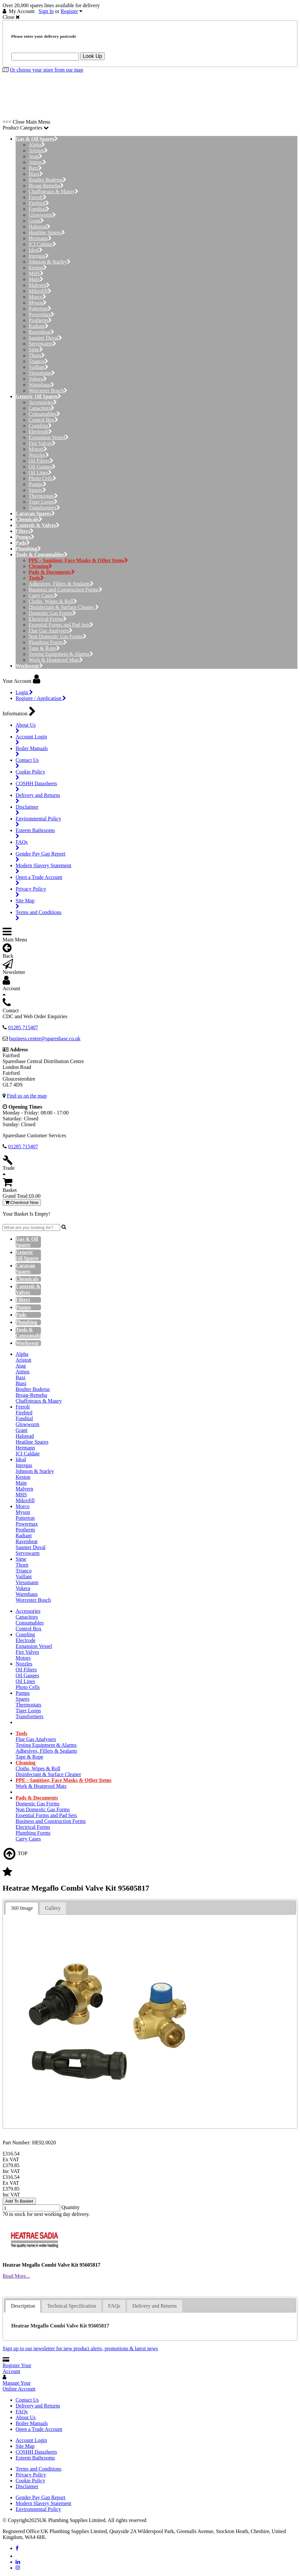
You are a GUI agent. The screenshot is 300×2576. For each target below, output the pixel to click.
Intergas (39, 256)
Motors (38, 449)
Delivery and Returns (38, 2405)
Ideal (36, 250)
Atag (35, 156)
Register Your (17, 2368)
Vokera (38, 379)
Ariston (38, 150)
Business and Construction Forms (65, 589)
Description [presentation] (23, 2306)
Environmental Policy (38, 2509)
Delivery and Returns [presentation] (154, 2306)
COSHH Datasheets (36, 2452)
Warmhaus (41, 384)
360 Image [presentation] (22, 1908)
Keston (38, 267)
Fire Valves (42, 443)
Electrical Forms (48, 619)
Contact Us (27, 2400)
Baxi (35, 168)
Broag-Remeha (46, 185)
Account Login (31, 2440)
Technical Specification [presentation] (71, 2306)
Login (24, 692)
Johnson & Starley (50, 261)
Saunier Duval (45, 338)
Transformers (44, 507)
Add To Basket (19, 2201)
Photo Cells (42, 478)
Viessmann (42, 373)
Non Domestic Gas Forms (57, 636)
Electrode (40, 431)
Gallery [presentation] (53, 1908)
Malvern (39, 285)
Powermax (41, 314)
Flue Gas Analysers (50, 630)
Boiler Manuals (32, 2423)
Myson (37, 302)
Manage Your (19, 2386)
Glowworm (42, 215)
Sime (36, 349)
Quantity (70, 2207)
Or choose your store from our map (46, 70)
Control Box (43, 420)
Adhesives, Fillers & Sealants (61, 584)
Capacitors (41, 408)
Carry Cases (43, 595)
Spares (37, 490)
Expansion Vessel (49, 437)
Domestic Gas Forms (52, 613)
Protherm (40, 320)
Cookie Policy (30, 2480)
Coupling (40, 425)
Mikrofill (40, 291)
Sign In (46, 11)
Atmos (37, 162)
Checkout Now (21, 1202)
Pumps (37, 484)
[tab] (21, 1908)
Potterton (40, 308)
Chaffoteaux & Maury (53, 191)
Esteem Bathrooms (35, 2458)
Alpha (37, 144)
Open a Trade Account (39, 2429)
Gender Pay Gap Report (40, 2497)
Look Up (92, 56)
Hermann (40, 238)
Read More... (16, 2276)
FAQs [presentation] (114, 2306)
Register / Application (41, 698)
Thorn (37, 355)
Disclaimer (27, 2486)
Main (36, 279)
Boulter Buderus (47, 179)
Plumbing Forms (48, 642)
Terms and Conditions (38, 2469)
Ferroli (37, 197)
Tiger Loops (43, 502)
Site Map (25, 2446)
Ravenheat (41, 332)
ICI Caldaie (42, 244)
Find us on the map (27, 1096)
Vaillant (38, 367)
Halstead (39, 226)
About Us (26, 2417)
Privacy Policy (31, 2474)
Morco (37, 297)
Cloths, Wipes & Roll (53, 601)
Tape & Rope (44, 648)
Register (69, 11)
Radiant (38, 326)
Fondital (39, 209)
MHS (36, 273)
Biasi (36, 174)
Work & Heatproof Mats (56, 660)
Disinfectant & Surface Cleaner (64, 607)
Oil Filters (41, 461)
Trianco (38, 361)
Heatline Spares (47, 232)
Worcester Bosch (48, 390)
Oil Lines (40, 472)
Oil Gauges (42, 466)
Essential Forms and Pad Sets (61, 624)
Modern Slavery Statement (44, 2503)
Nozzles (39, 455)
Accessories (43, 402)
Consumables (44, 414)
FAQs (22, 2411)
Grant (36, 220)
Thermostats (43, 496)
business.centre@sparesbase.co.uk (45, 1038)
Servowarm (42, 343)
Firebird (39, 203)
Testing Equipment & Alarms (61, 654)
